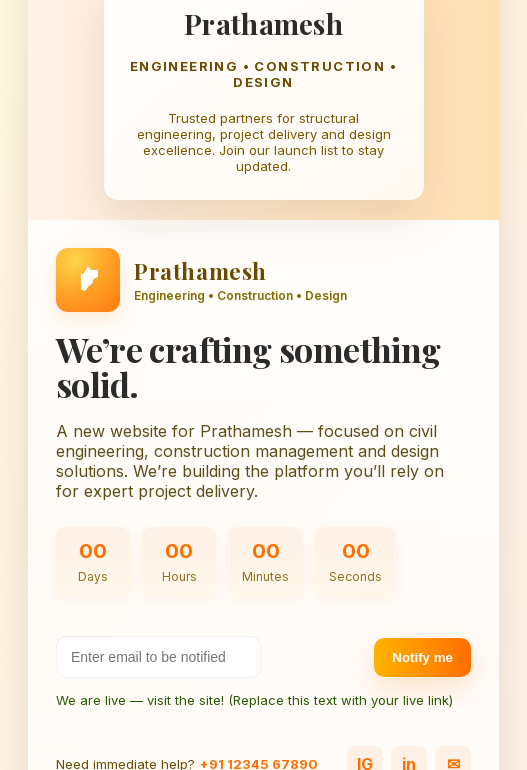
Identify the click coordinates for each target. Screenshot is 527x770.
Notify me (422, 657)
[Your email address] (158, 657)
